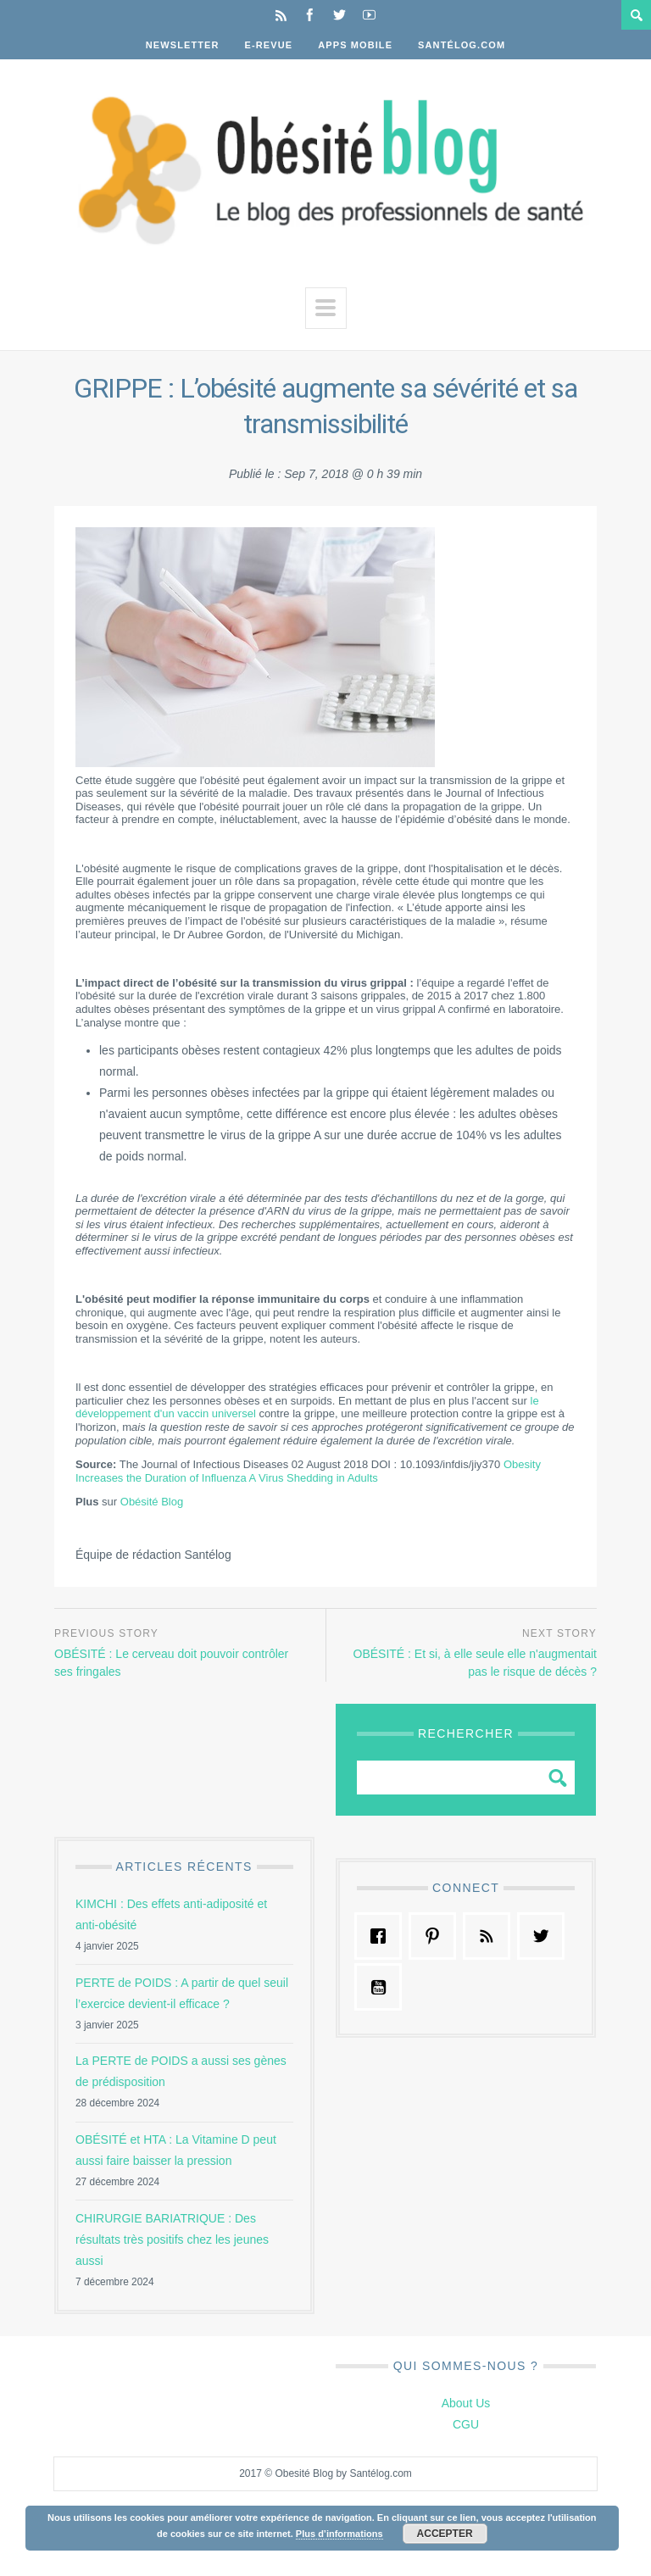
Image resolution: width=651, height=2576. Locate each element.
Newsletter (183, 45)
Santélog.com (461, 45)
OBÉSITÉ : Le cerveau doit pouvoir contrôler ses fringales (171, 1663)
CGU (466, 2424)
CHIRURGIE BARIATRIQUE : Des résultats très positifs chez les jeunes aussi (172, 2239)
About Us (466, 2403)
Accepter (445, 2534)
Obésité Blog (151, 1501)
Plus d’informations (339, 2534)
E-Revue (269, 45)
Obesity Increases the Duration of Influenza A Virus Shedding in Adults (308, 1471)
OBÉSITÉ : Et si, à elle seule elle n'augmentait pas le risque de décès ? (475, 1663)
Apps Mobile (355, 45)
